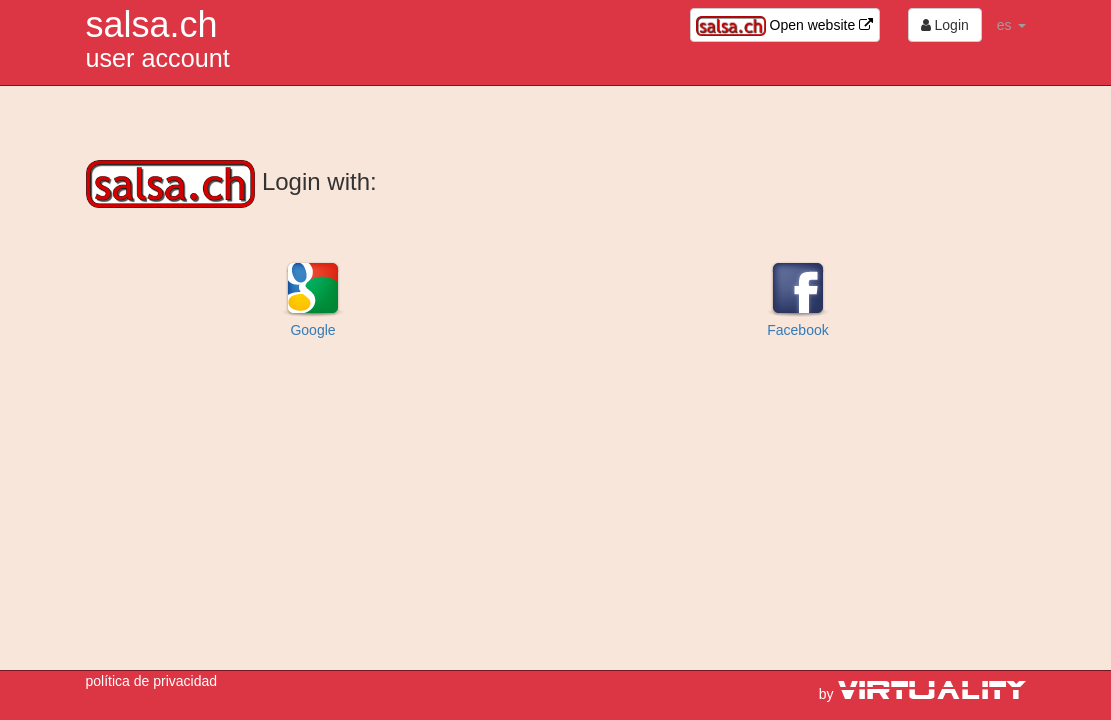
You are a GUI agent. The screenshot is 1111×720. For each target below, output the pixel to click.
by (922, 694)
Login (945, 25)
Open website (784, 26)
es (1011, 25)
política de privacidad (152, 681)
